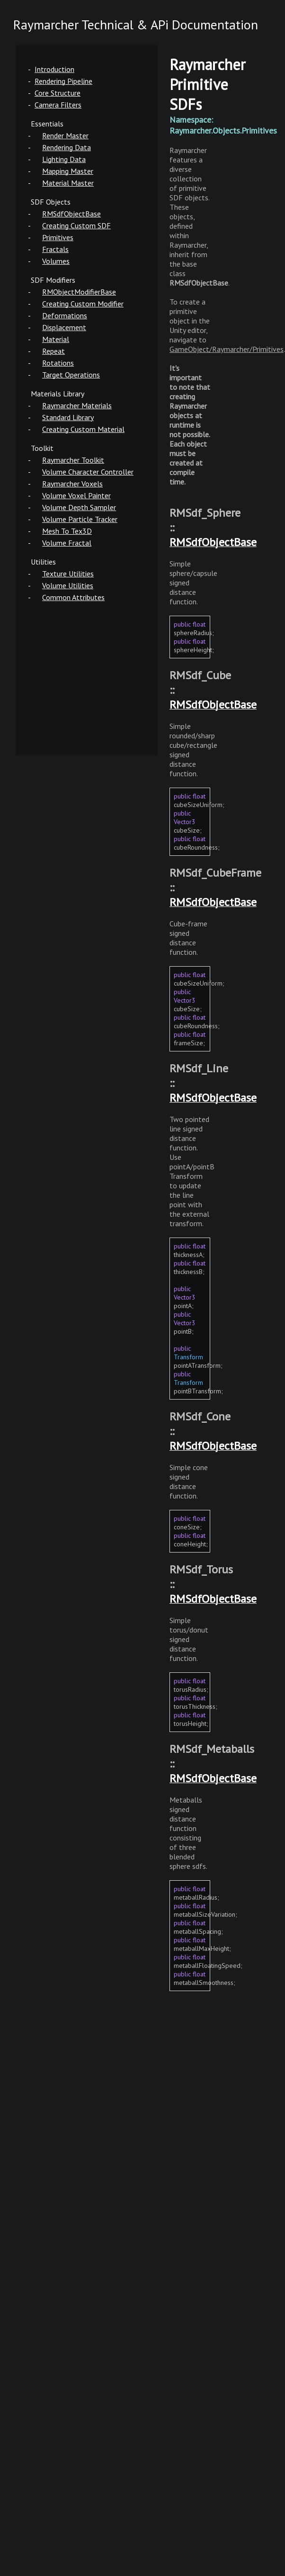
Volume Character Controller (88, 471)
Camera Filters (58, 104)
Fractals (55, 249)
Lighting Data (64, 159)
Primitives (57, 237)
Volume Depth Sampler (79, 507)
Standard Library (68, 417)
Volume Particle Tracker (79, 519)
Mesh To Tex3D (67, 531)
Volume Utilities (67, 585)
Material (55, 339)
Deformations (64, 315)
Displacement (64, 327)
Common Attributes (73, 597)
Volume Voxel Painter (76, 495)
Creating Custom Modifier (83, 303)
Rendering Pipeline (63, 81)
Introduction (54, 69)
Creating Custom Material (83, 429)
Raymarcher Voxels (72, 483)
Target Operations (71, 374)
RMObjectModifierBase (79, 291)
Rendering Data (66, 147)
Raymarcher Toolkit (73, 460)
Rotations (58, 363)
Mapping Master (67, 171)
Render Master (65, 135)
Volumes (56, 261)
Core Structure (57, 93)
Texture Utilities (68, 573)
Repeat (53, 351)
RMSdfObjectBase (71, 213)
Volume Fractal (66, 543)
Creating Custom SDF (76, 225)
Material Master (68, 183)
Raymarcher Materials (77, 405)
